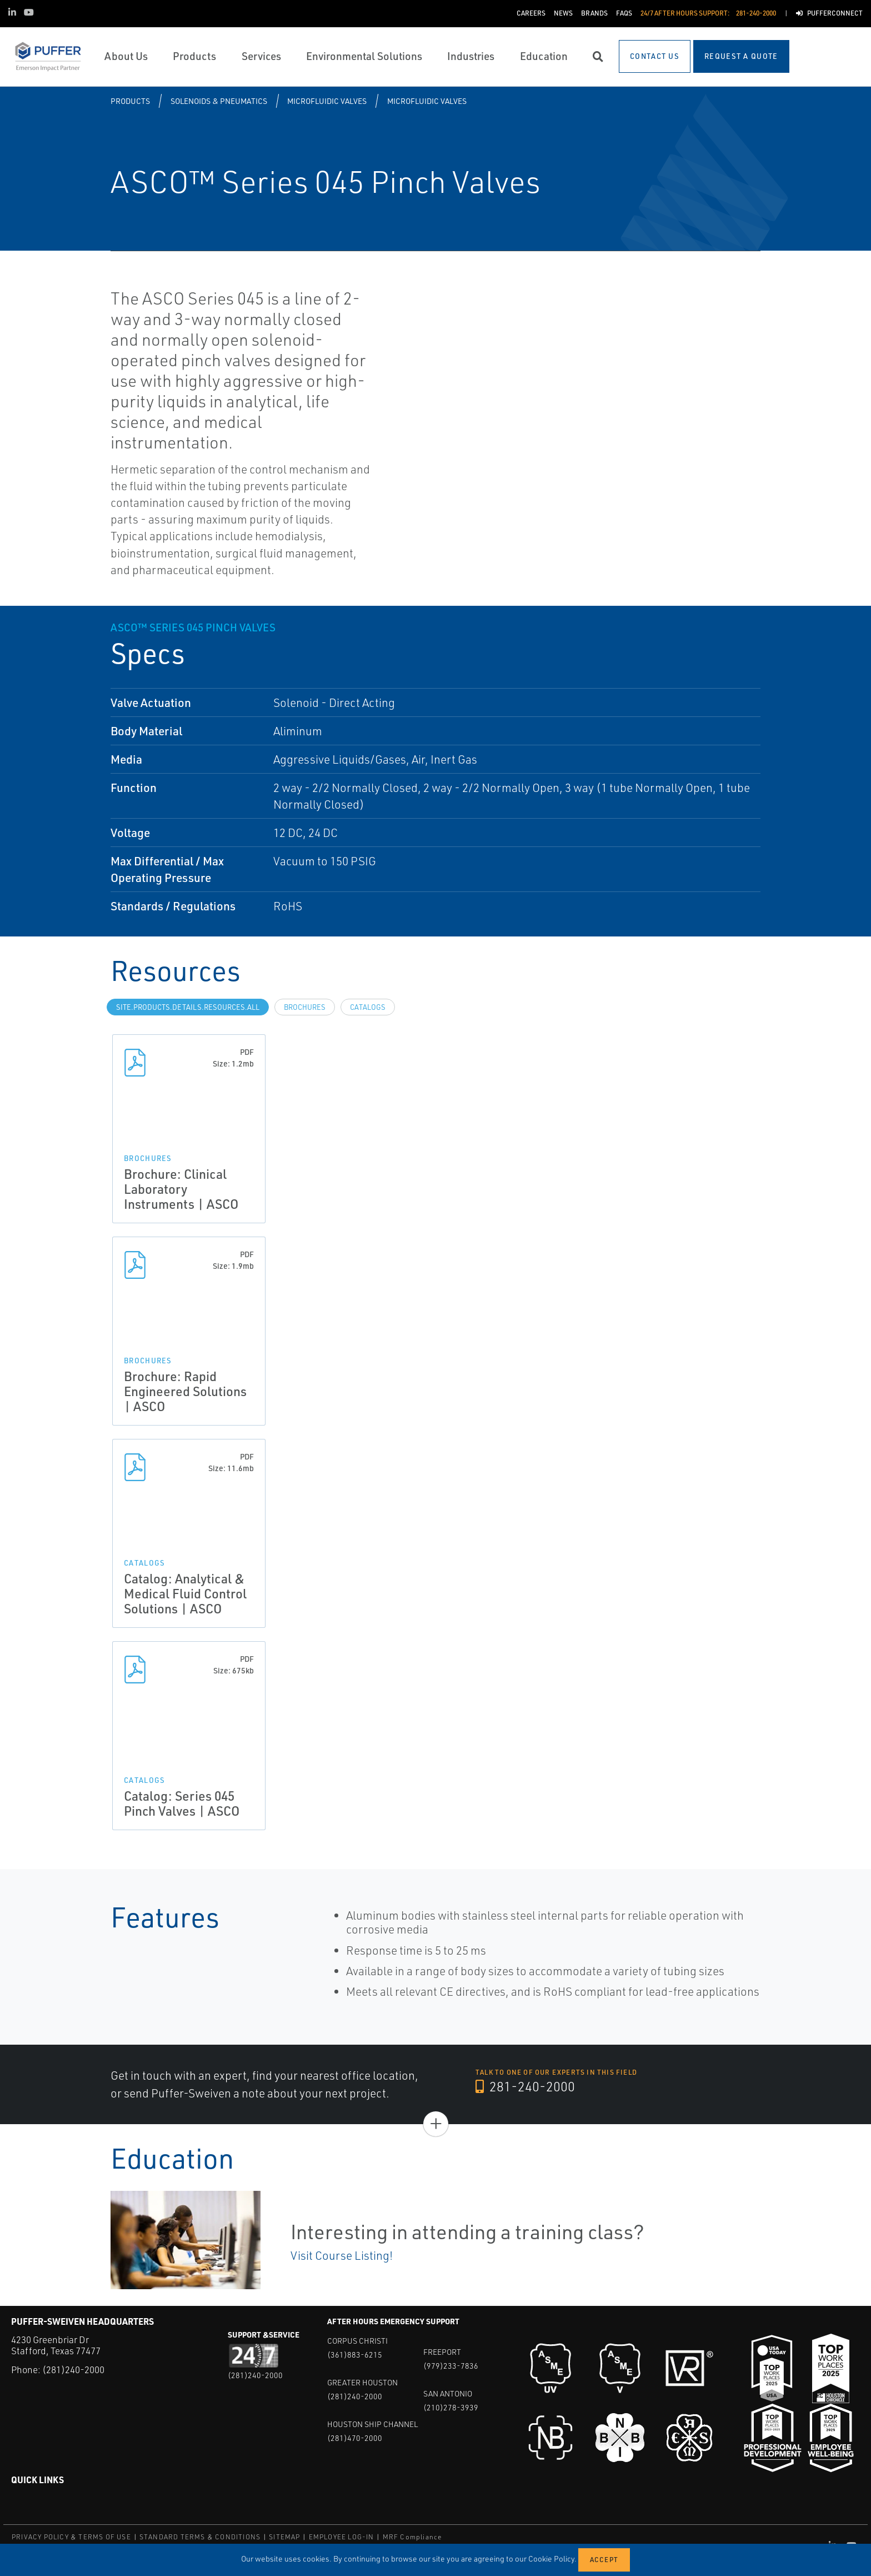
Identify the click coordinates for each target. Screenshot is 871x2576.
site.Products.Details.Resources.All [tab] (187, 1007)
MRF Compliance (412, 2537)
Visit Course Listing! (342, 2255)
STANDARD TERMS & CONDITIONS (200, 2537)
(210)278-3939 (450, 2407)
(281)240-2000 (73, 2369)
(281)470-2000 (354, 2438)
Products (130, 101)
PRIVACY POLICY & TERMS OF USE (71, 2537)
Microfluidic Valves (327, 101)
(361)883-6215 (354, 2354)
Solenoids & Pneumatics (219, 101)
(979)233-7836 (450, 2365)
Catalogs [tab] (368, 1007)
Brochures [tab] (305, 1007)
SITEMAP (284, 2537)
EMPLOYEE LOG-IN (341, 2537)
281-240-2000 (525, 2086)
